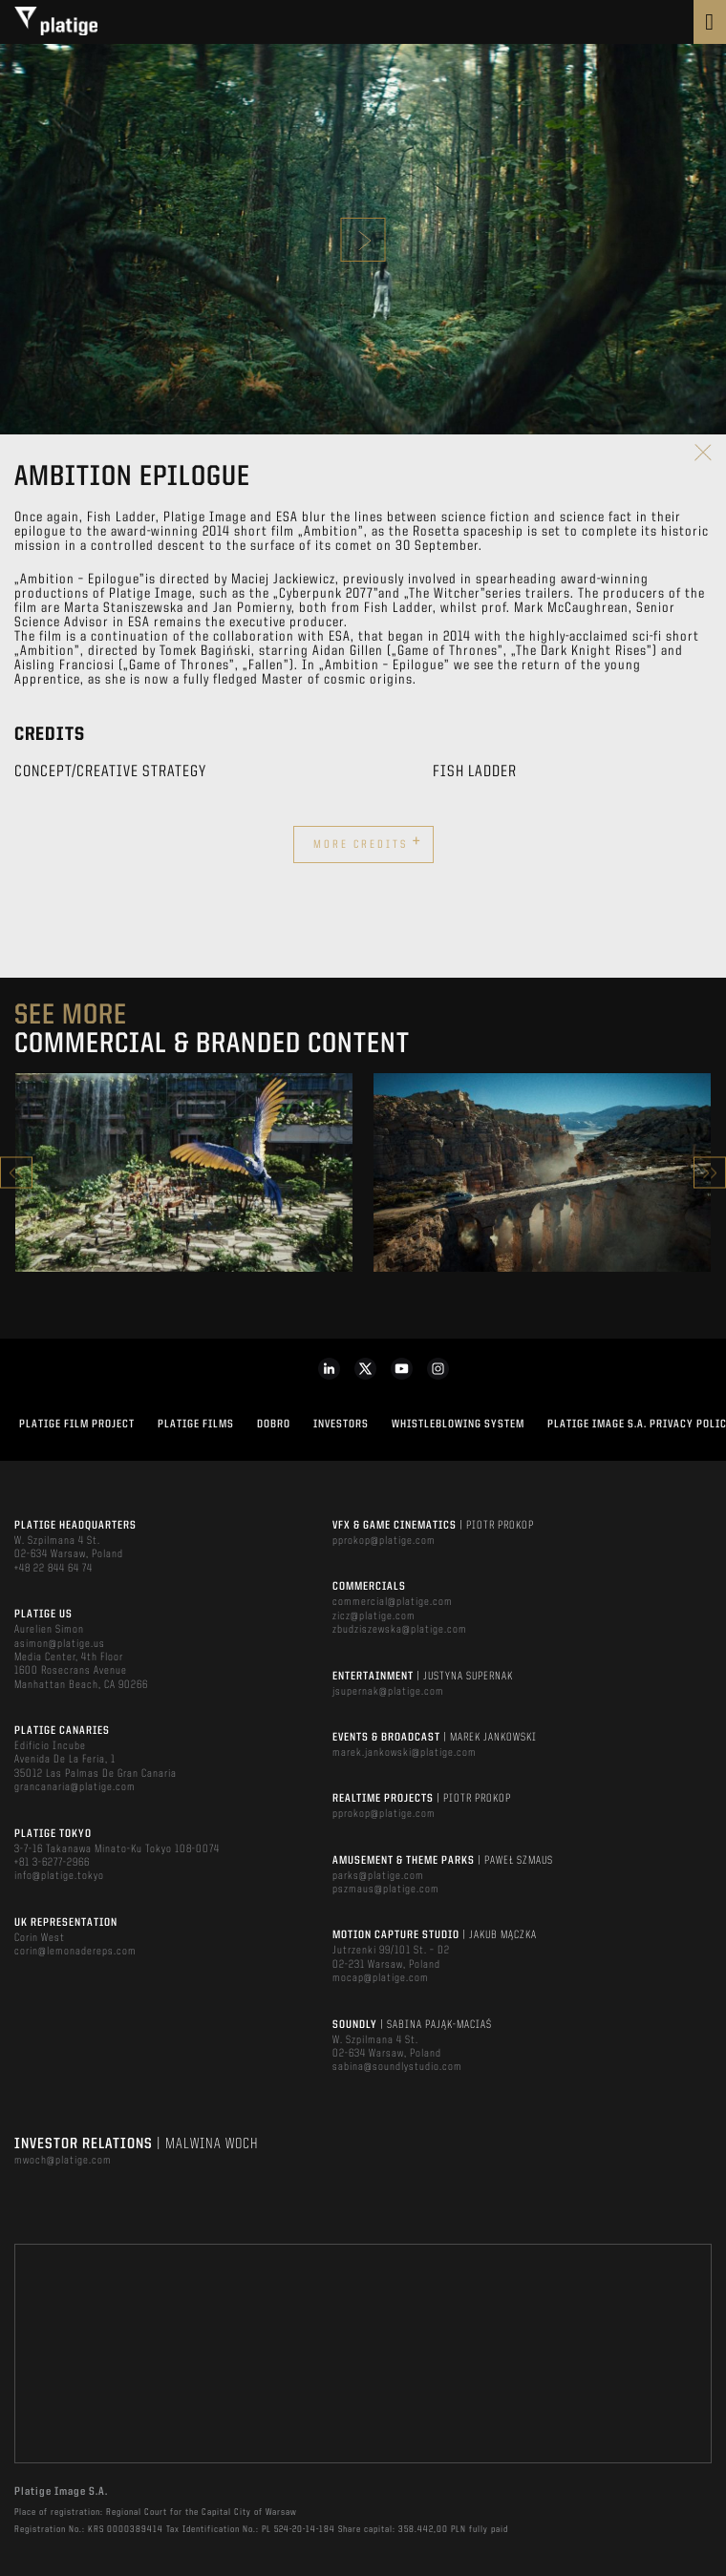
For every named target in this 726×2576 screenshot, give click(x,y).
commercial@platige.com (392, 1602)
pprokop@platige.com (384, 1541)
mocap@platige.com (380, 1978)
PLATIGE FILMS (196, 1424)
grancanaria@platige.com (75, 1787)
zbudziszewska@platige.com (399, 1630)
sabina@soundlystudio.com (397, 2067)
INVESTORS (341, 1424)
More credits (367, 842)
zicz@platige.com (374, 1616)
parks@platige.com (378, 1876)
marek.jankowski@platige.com (404, 1753)
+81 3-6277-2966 (52, 1863)
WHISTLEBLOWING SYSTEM (458, 1424)
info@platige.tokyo (59, 1876)
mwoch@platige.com (63, 2160)
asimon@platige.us (59, 1644)
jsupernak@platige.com (388, 1692)
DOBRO (273, 1424)
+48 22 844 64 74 (53, 1568)
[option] (183, 1172)
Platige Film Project (77, 1424)
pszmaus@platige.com (385, 1889)
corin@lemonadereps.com (75, 1951)
